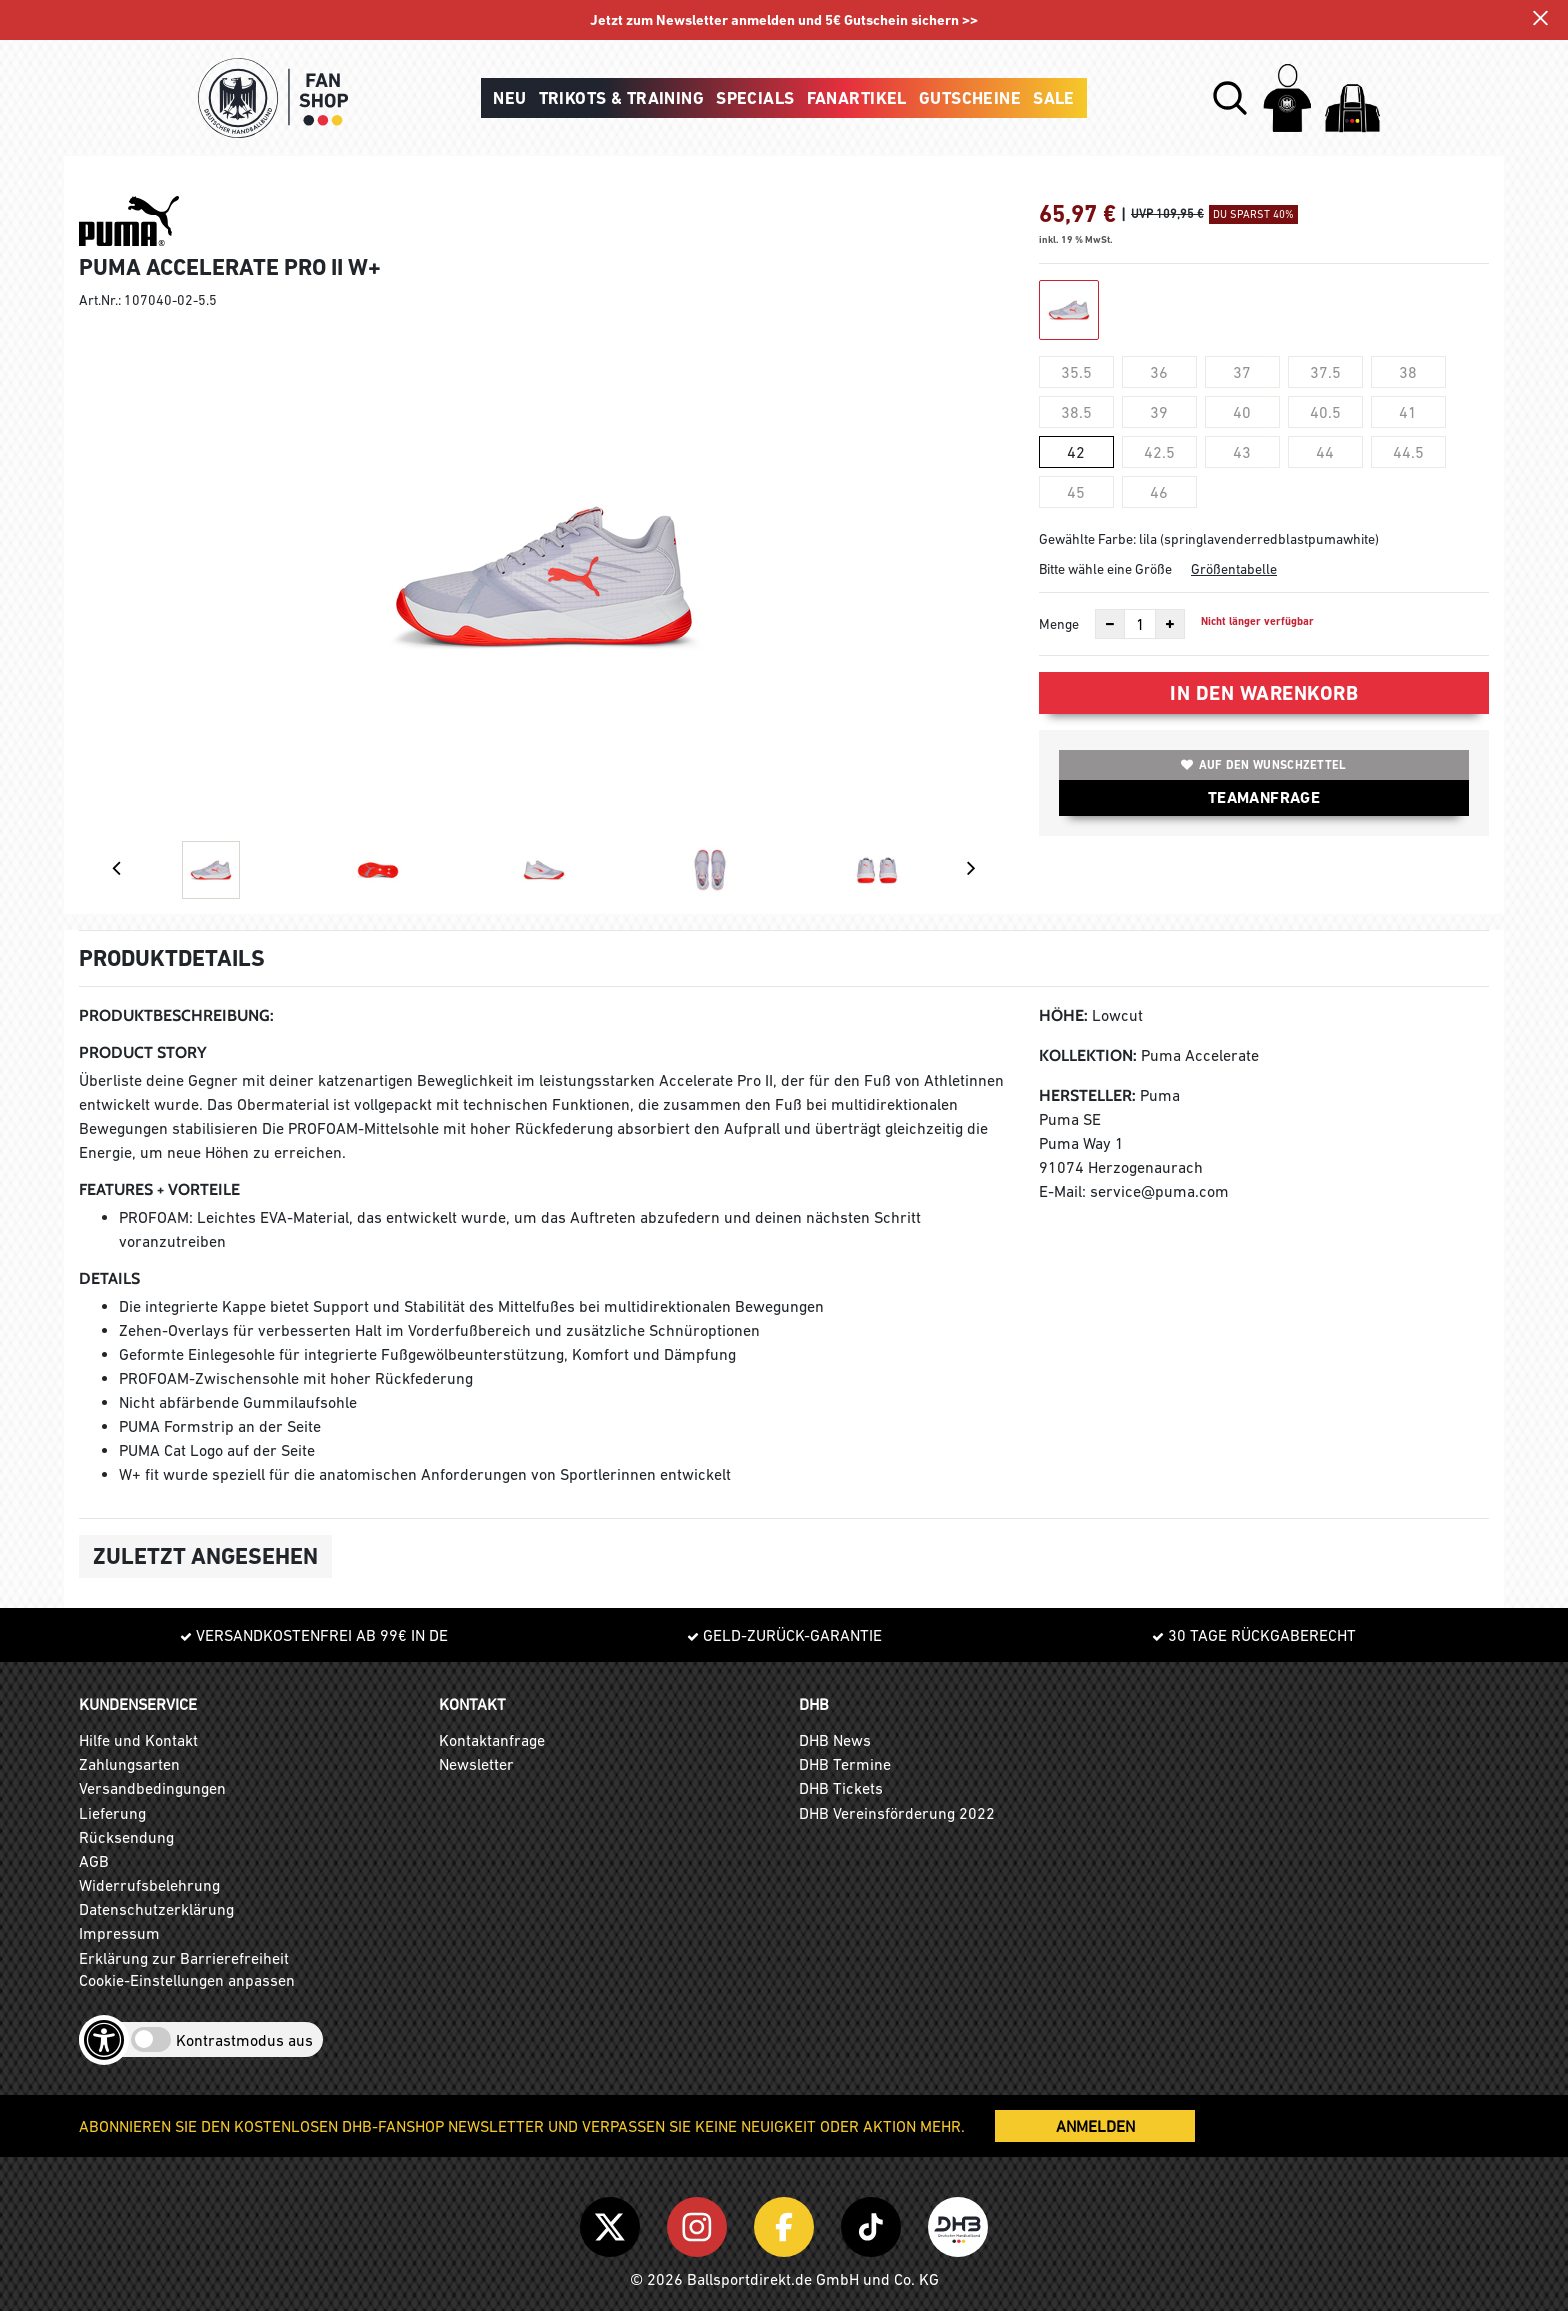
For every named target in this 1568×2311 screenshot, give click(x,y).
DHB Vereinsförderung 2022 (897, 1813)
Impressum (119, 1933)
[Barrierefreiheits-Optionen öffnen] (104, 2040)
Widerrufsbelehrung (149, 1885)
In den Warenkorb (1264, 693)
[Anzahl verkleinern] (1110, 624)
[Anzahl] (1140, 624)
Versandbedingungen (152, 1788)
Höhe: (1063, 1015)
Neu (509, 98)
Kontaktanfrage (492, 1740)
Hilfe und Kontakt (138, 1740)
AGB (94, 1861)
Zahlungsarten (129, 1764)
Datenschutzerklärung (156, 1909)
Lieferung (112, 1813)
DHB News (835, 1740)
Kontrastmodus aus (244, 2040)
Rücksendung (126, 1837)
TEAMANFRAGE (1264, 797)
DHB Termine (845, 1764)
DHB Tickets (841, 1788)
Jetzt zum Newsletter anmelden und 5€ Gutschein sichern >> (784, 21)
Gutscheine (970, 98)
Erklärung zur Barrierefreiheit (184, 1958)
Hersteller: (1087, 1095)
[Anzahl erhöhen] (1170, 624)
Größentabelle (1234, 569)
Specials (755, 98)
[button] (1230, 98)
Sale (1054, 98)
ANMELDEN (1095, 2126)
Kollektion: (1088, 1055)
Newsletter (476, 1764)
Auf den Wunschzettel (1263, 765)
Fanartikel (857, 98)
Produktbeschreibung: (176, 1015)
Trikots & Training (622, 98)
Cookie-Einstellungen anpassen (187, 1980)
